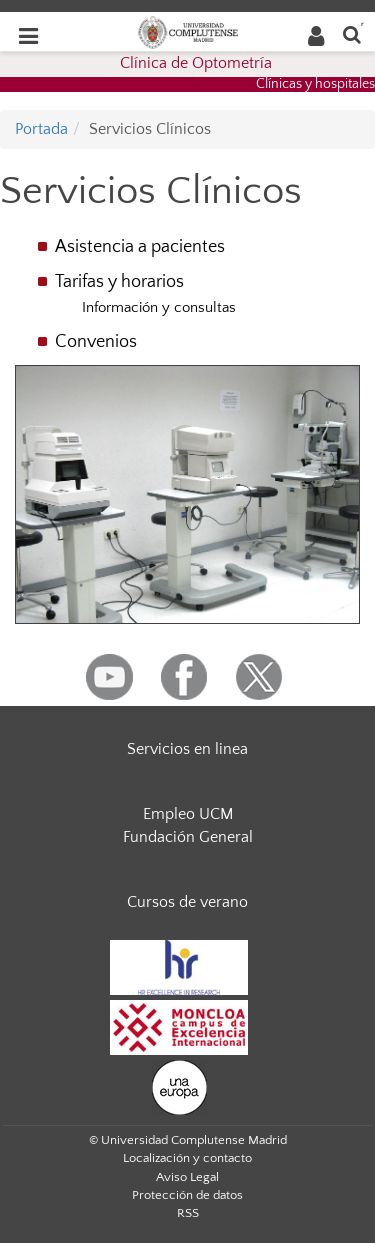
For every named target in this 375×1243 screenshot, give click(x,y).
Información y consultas (159, 307)
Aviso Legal (187, 1177)
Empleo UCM (188, 814)
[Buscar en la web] (352, 33)
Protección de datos (187, 1195)
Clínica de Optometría (196, 63)
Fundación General (188, 837)
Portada (41, 129)
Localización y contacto (187, 1158)
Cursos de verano (187, 902)
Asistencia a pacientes (140, 247)
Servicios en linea (187, 749)
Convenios (96, 342)
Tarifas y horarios (119, 282)
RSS (188, 1213)
